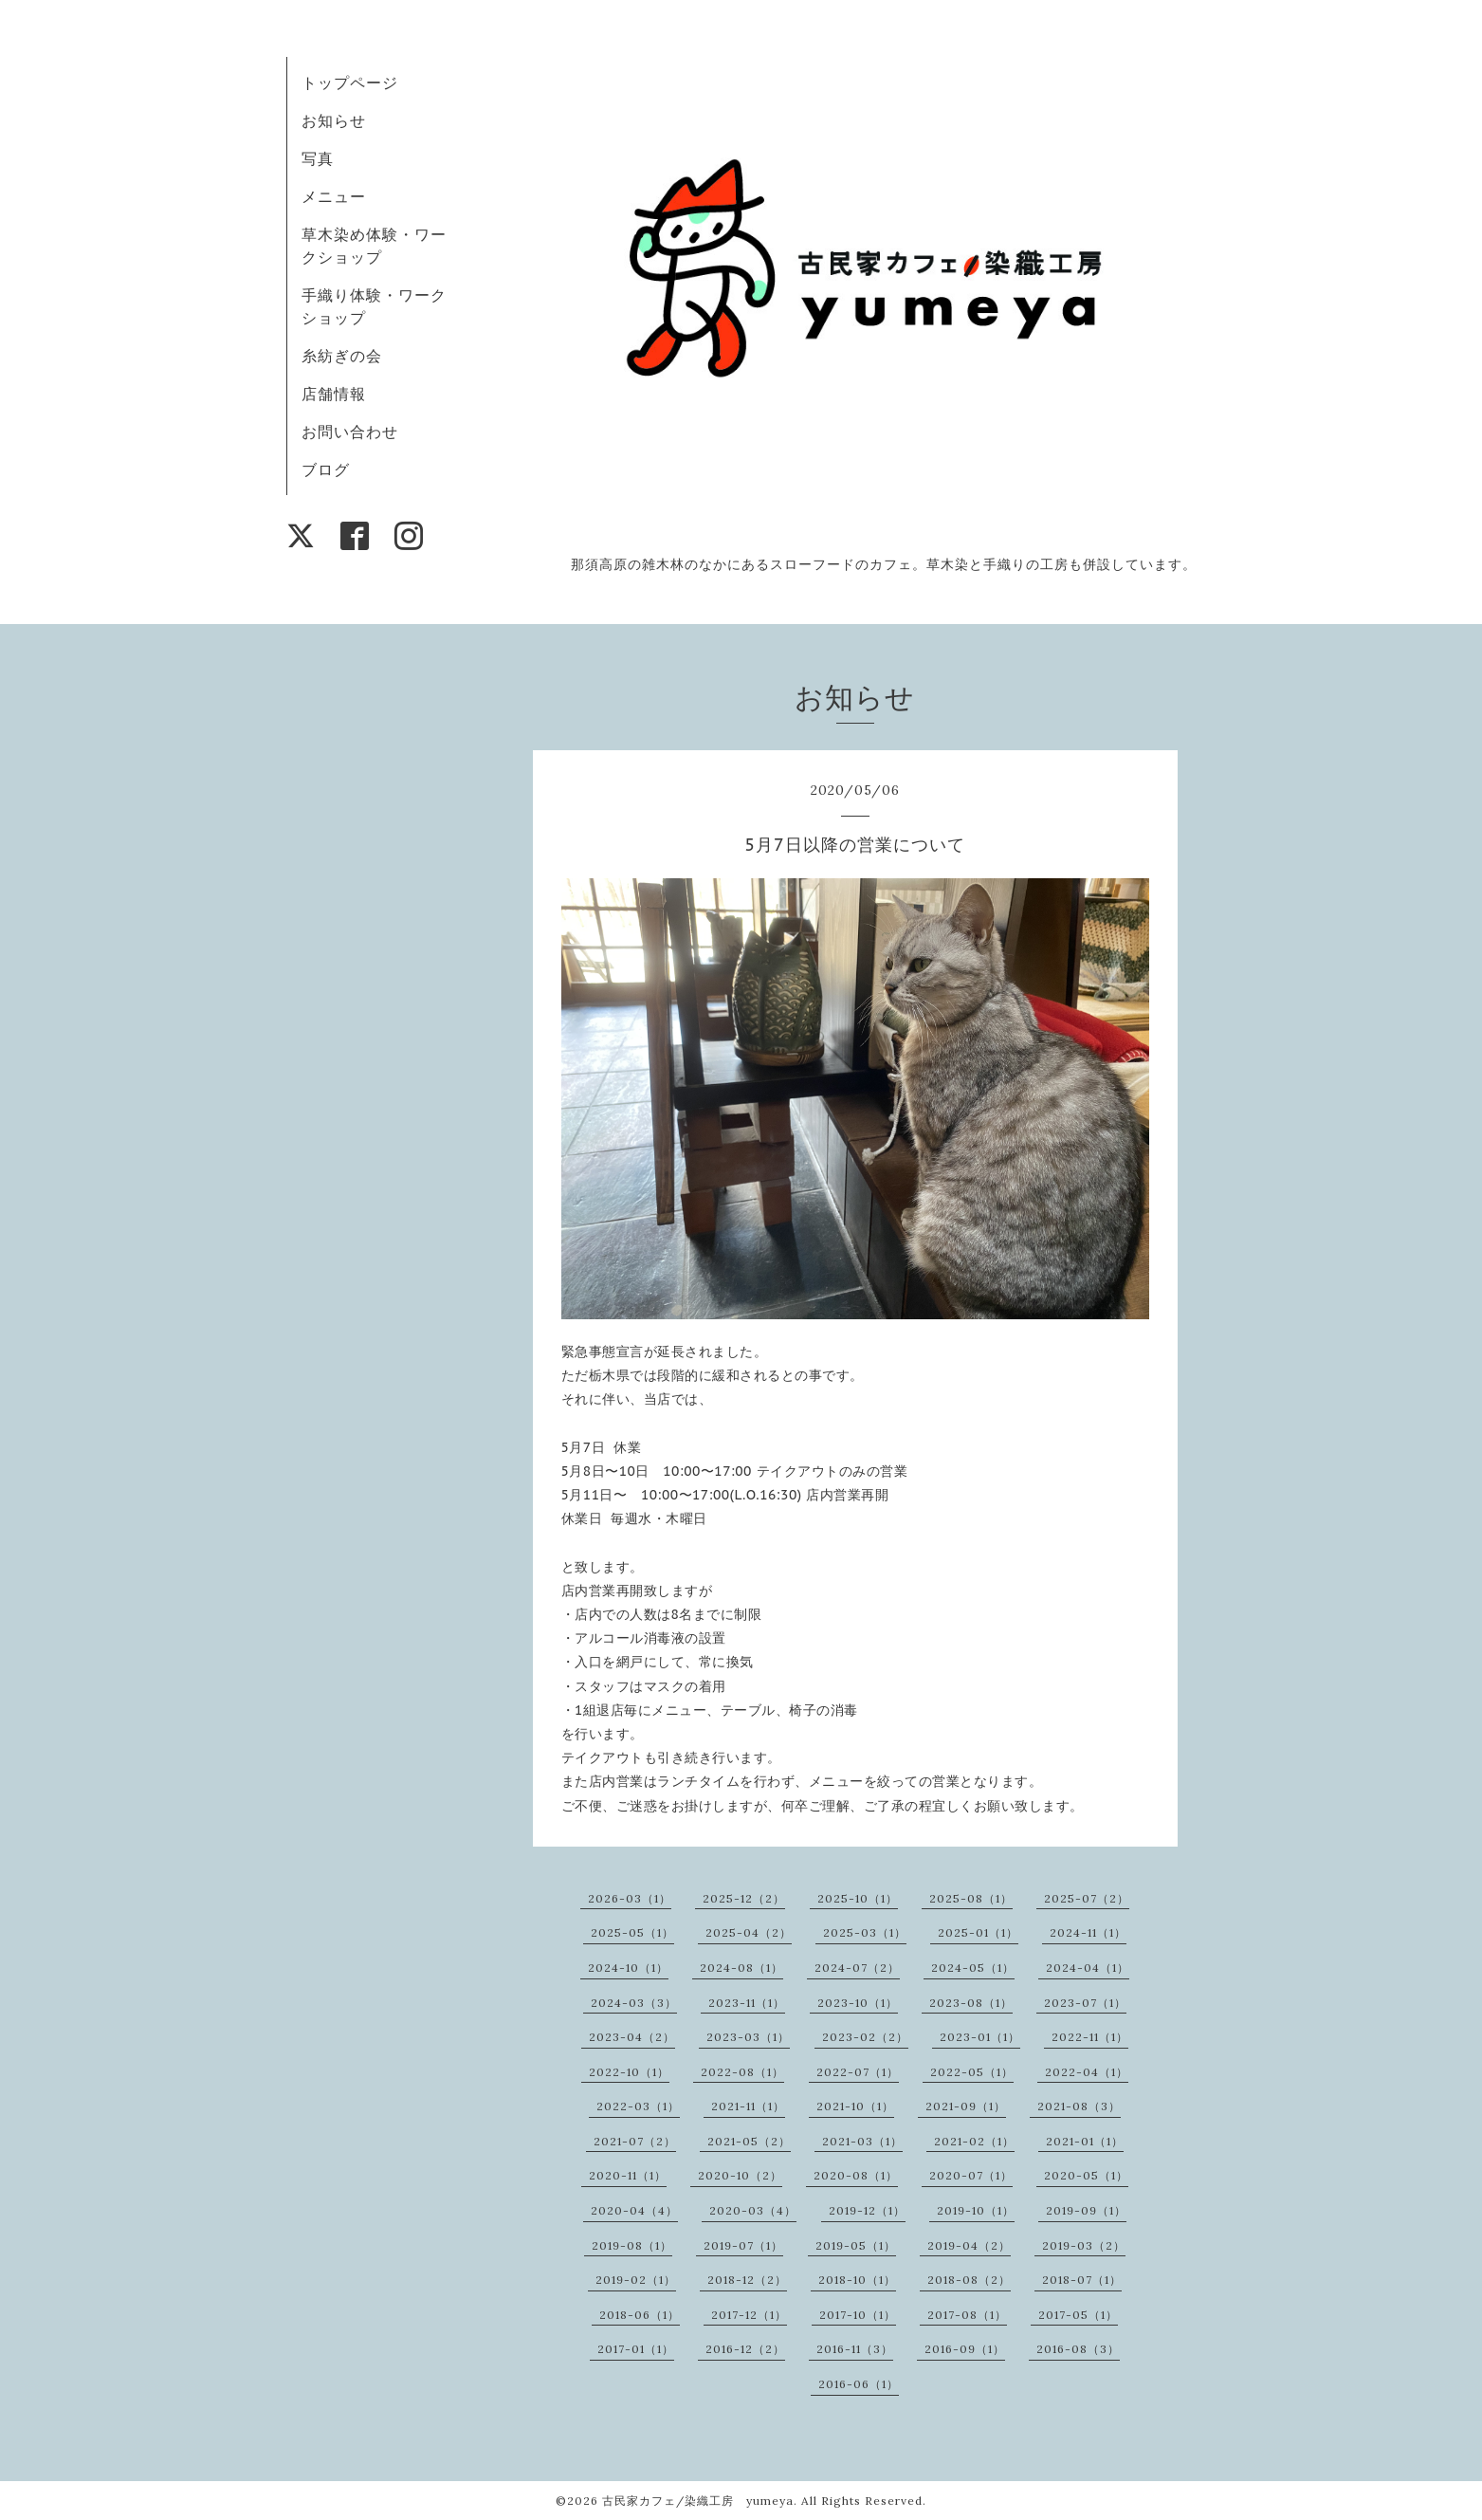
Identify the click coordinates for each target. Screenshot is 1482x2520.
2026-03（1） (629, 1898)
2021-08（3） (1079, 2106)
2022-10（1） (629, 2072)
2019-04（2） (969, 2245)
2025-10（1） (857, 1898)
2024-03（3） (634, 2003)
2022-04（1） (1086, 2072)
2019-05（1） (855, 2245)
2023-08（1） (971, 2003)
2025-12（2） (744, 1898)
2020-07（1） (971, 2175)
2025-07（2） (1086, 1898)
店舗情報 (334, 393)
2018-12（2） (747, 2279)
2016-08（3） (1078, 2349)
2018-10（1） (857, 2279)
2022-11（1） (1090, 2037)
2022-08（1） (742, 2072)
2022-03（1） (638, 2106)
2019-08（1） (632, 2245)
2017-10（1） (857, 2315)
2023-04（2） (632, 2037)
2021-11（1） (748, 2106)
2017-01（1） (635, 2349)
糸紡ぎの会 (342, 355)
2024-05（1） (973, 1967)
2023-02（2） (865, 2037)
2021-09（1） (965, 2106)
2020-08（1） (856, 2175)
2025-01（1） (978, 1932)
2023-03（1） (748, 2037)
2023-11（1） (746, 2003)
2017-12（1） (749, 2315)
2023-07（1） (1085, 2003)
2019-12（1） (867, 2210)
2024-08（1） (741, 1967)
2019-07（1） (743, 2245)
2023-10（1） (857, 2003)
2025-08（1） (971, 1898)
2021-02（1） (974, 2141)
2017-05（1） (1078, 2315)
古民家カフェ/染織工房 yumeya (698, 2500)
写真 (318, 158)
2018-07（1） (1082, 2279)
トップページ (350, 82)
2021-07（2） (635, 2141)
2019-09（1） (1086, 2210)
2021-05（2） (749, 2141)
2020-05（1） (1086, 2175)
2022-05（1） (972, 2072)
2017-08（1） (967, 2315)
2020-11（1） (628, 2175)
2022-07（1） (857, 2072)
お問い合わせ (350, 431)
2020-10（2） (740, 2175)
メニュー (334, 196)
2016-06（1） (858, 2384)
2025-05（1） (632, 1932)
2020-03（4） (752, 2210)
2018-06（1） (639, 2315)
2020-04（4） (634, 2210)
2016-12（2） (745, 2349)
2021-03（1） (862, 2141)
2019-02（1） (635, 2279)
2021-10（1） (855, 2106)
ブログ (326, 469)
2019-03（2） (1083, 2245)
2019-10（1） (976, 2210)
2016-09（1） (964, 2349)
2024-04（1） (1087, 1967)
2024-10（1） (628, 1967)
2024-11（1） (1088, 1932)
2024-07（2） (857, 1967)
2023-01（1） (980, 2037)
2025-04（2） (748, 1932)
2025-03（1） (864, 1932)
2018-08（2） (969, 2279)
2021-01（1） (1085, 2141)
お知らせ (334, 120)
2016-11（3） (854, 2349)
